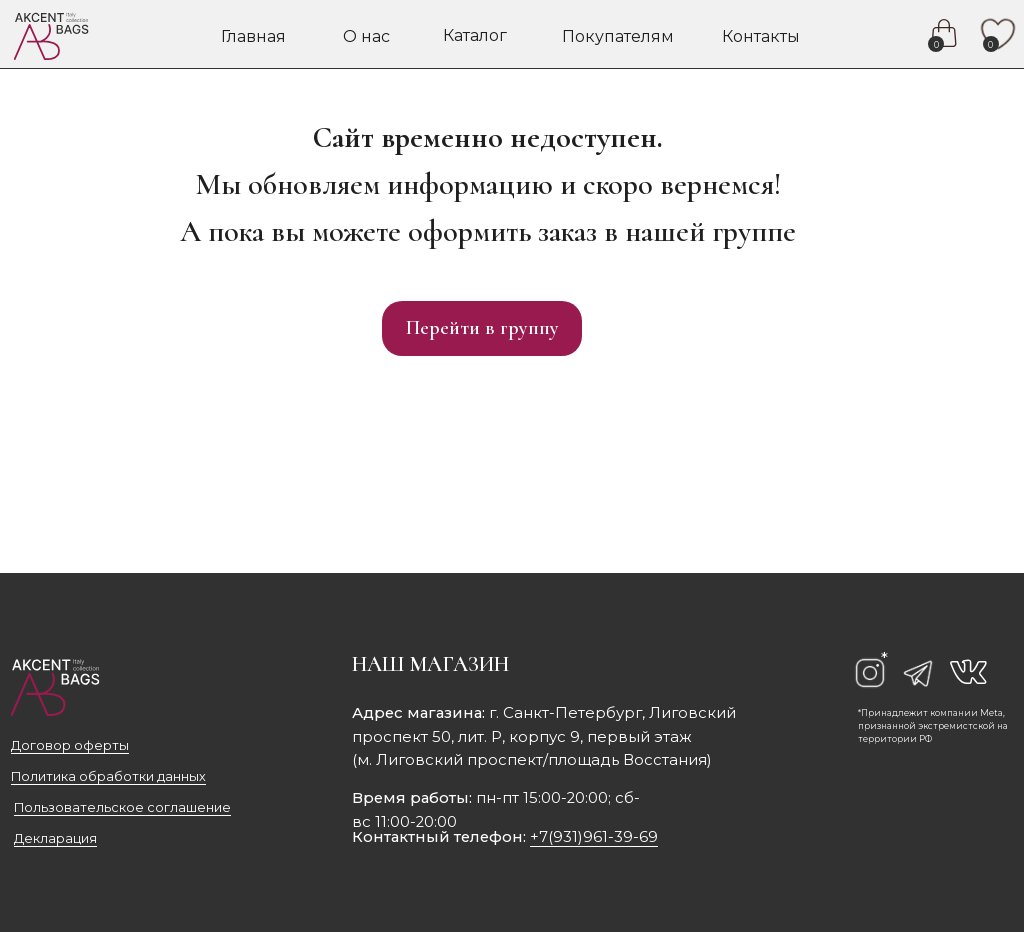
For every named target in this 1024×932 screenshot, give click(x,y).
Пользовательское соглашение (122, 807)
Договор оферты (70, 745)
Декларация (55, 838)
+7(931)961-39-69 (594, 837)
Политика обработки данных (108, 776)
